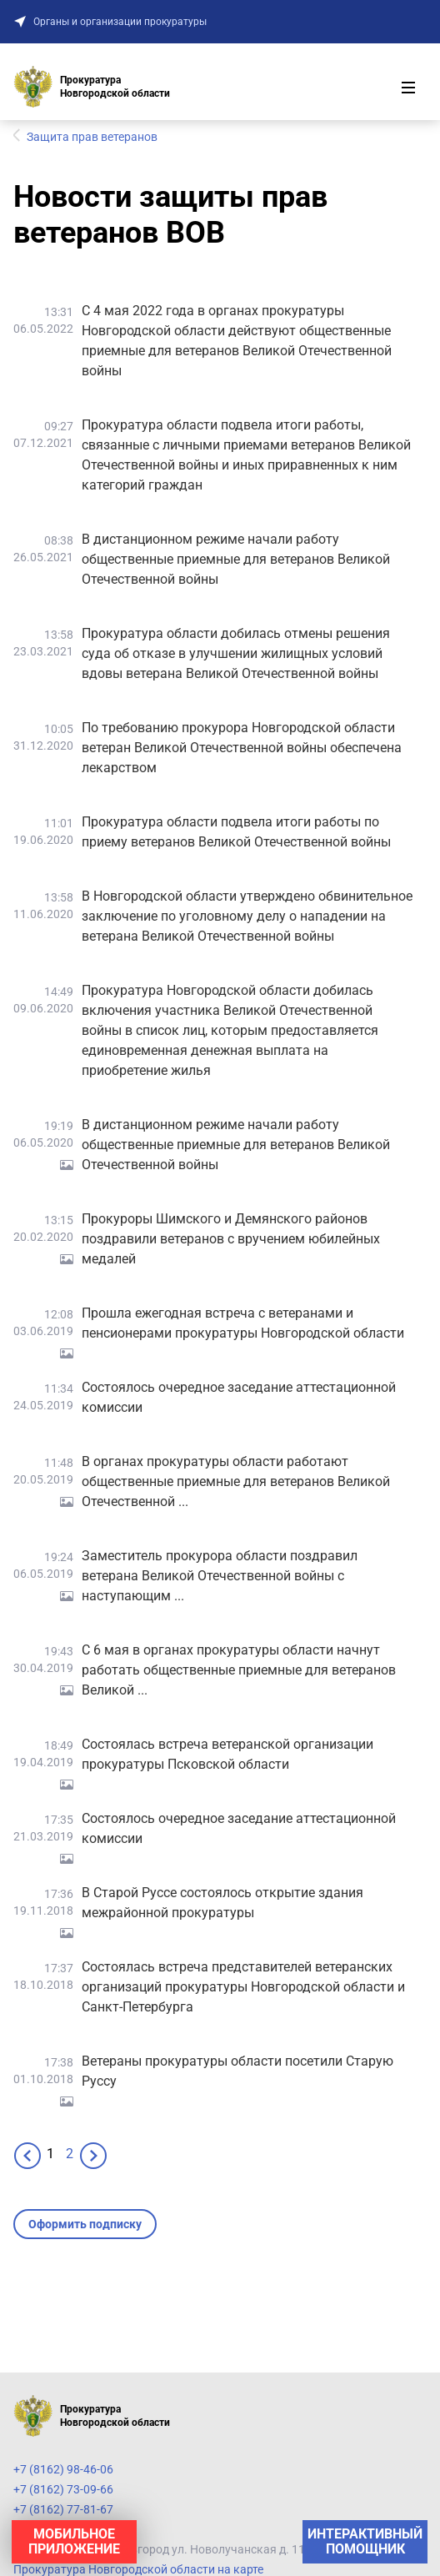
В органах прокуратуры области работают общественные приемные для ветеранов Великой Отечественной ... (236, 1481)
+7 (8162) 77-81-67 (63, 2509)
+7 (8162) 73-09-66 (63, 2489)
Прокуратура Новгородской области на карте (138, 2569)
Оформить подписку (85, 2224)
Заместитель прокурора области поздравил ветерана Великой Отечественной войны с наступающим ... (220, 1576)
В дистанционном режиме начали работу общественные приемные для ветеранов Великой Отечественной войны (236, 559)
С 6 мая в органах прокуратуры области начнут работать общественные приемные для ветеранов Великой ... (239, 1670)
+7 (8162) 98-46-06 (63, 2469)
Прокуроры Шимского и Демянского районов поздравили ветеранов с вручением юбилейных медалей (231, 1239)
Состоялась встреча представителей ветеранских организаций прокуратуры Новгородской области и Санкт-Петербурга (243, 1987)
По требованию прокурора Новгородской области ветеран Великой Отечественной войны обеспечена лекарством (242, 748)
